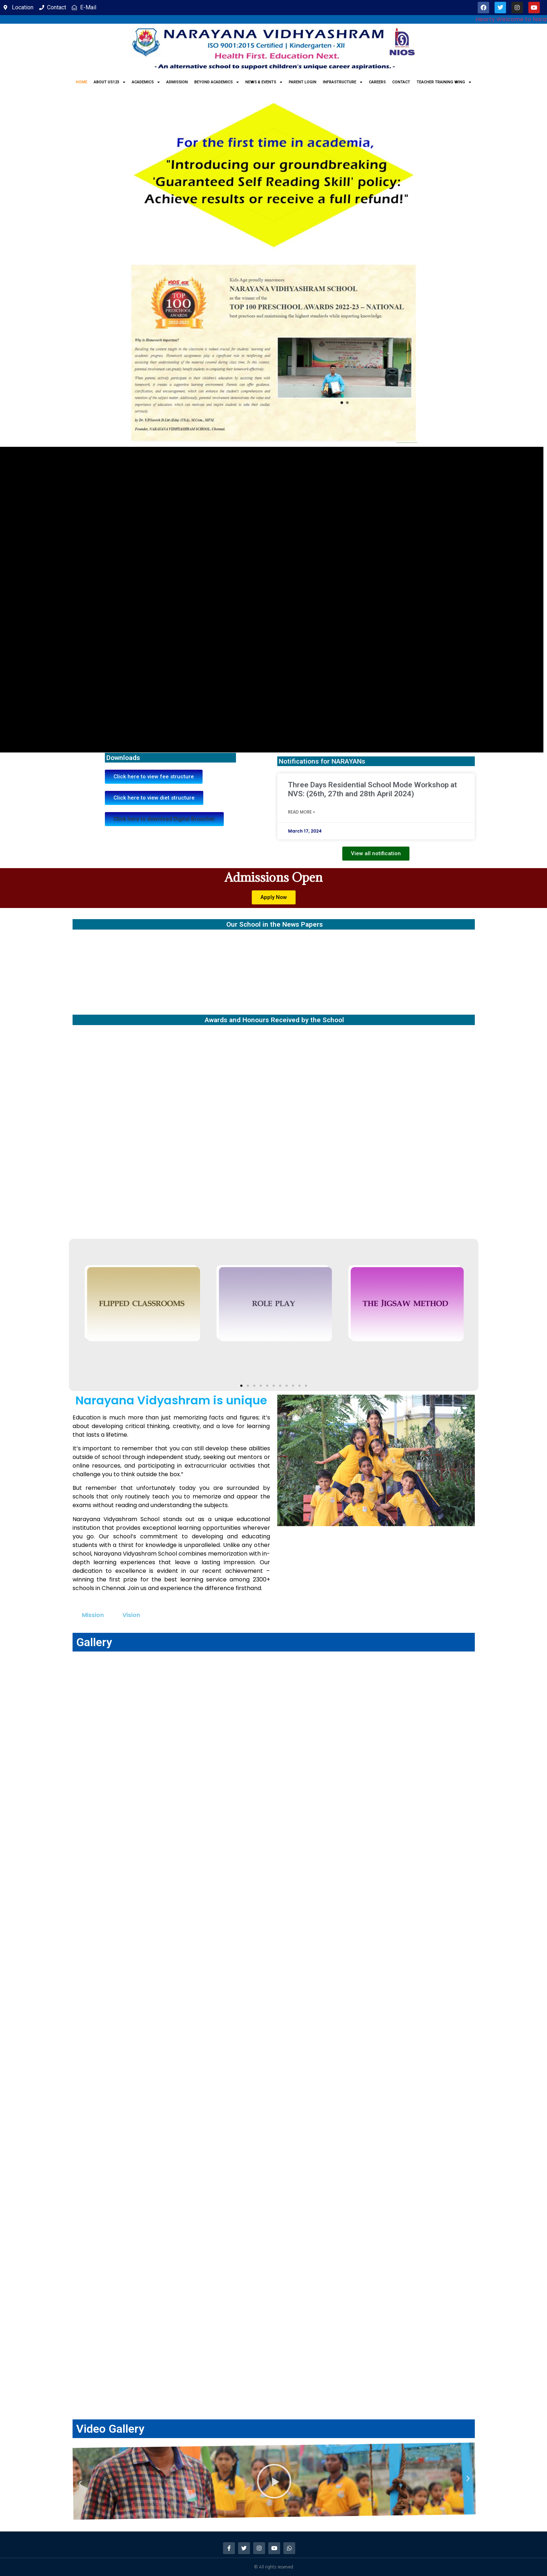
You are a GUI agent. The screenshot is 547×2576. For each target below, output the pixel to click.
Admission (177, 82)
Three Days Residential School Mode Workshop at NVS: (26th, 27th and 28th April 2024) (372, 789)
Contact (401, 82)
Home (81, 82)
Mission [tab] (93, 1615)
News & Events (263, 82)
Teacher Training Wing (444, 82)
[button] (164, 819)
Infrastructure (342, 82)
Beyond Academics (216, 82)
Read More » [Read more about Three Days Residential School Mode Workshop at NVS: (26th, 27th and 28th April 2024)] (301, 812)
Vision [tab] (131, 1615)
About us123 (109, 82)
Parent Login (302, 82)
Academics (146, 82)
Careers (377, 82)
